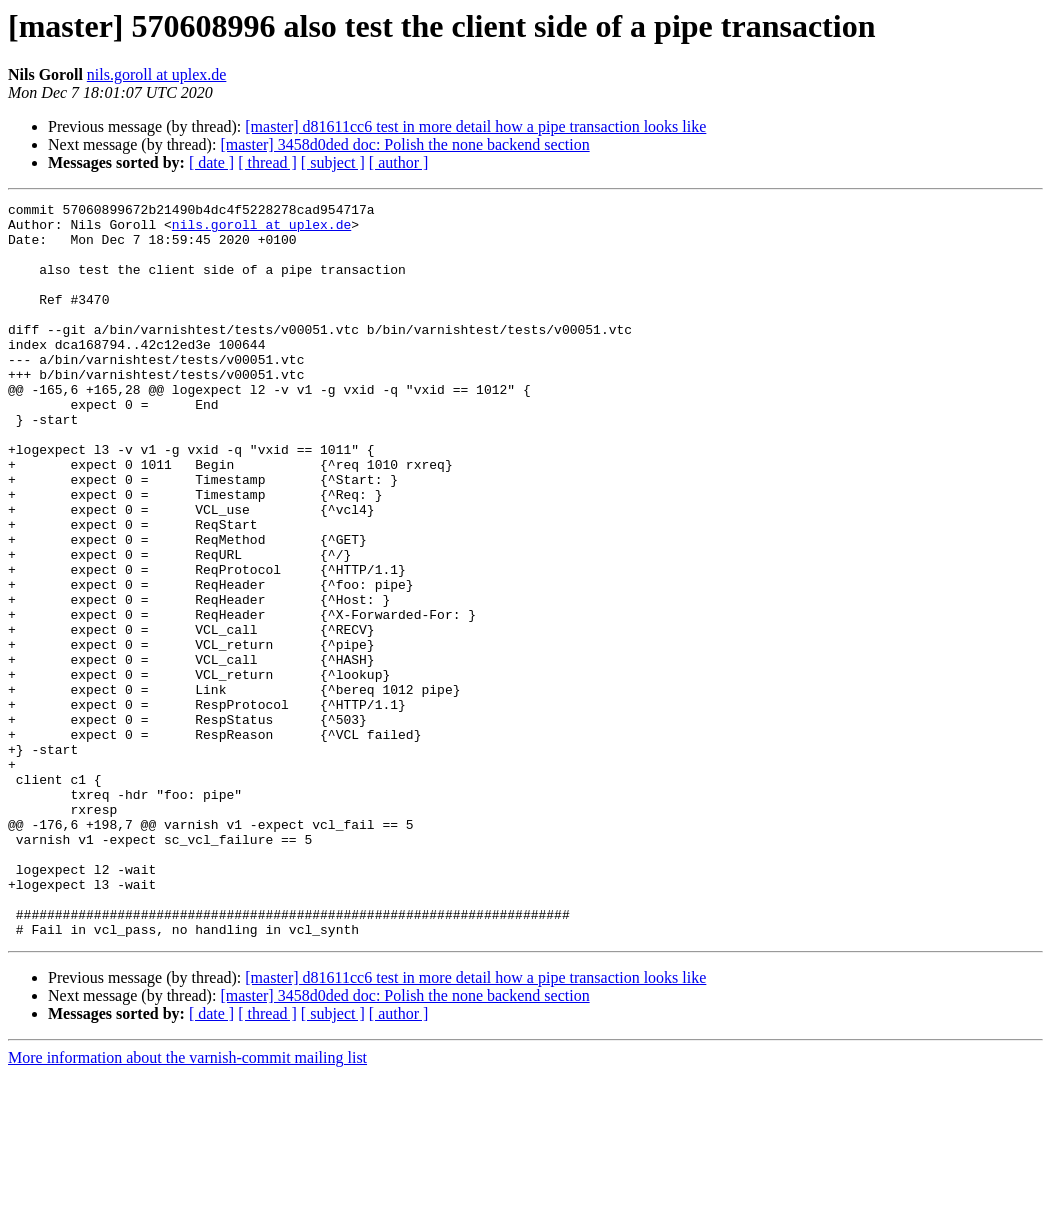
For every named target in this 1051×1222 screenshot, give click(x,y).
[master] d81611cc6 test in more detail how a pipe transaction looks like (475, 126)
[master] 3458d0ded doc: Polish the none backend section (404, 144)
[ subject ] (333, 162)
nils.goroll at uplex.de (157, 74)
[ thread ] (267, 162)
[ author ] (399, 162)
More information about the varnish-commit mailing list (187, 1204)
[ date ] (211, 162)
